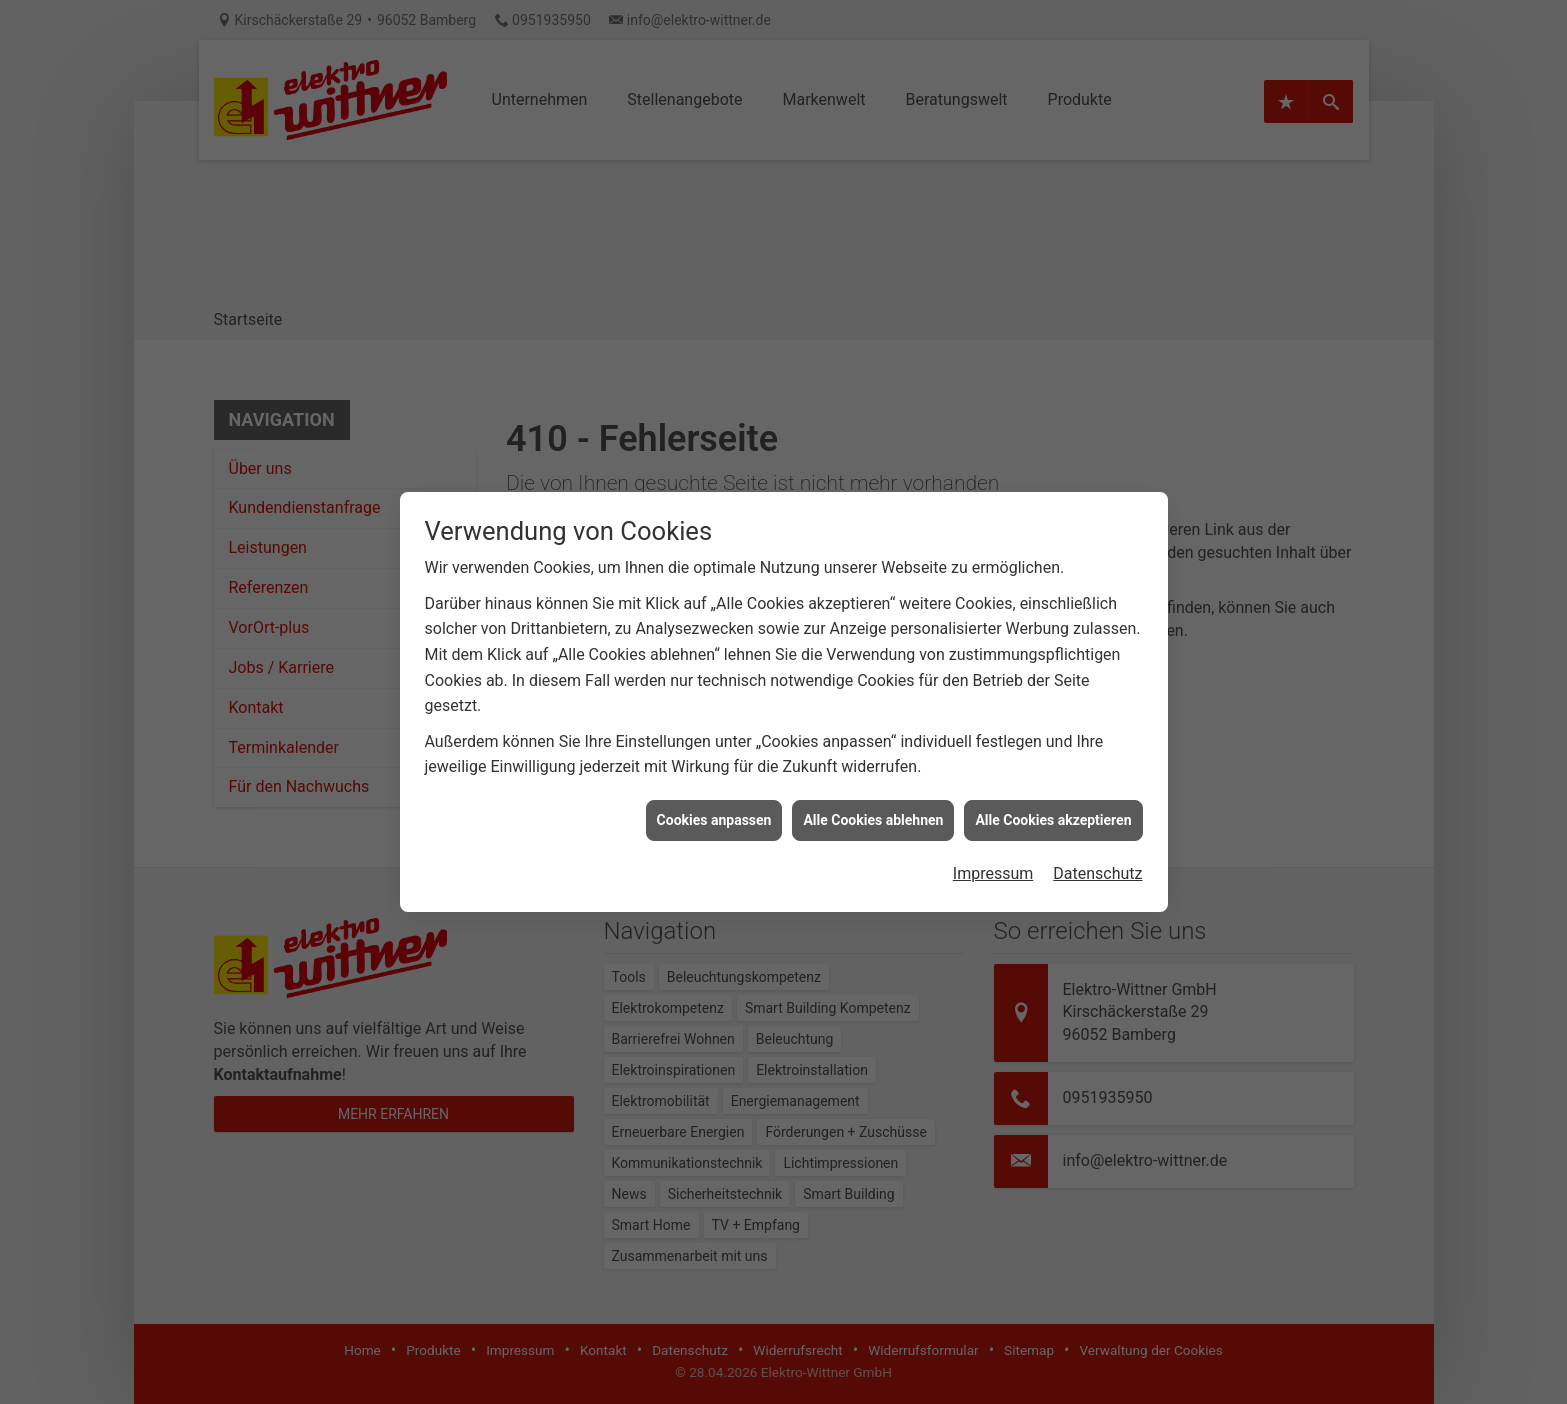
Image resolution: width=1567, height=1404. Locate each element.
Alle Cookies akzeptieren (1053, 811)
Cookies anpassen (714, 811)
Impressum (993, 864)
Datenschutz (1097, 864)
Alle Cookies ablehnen (873, 811)
